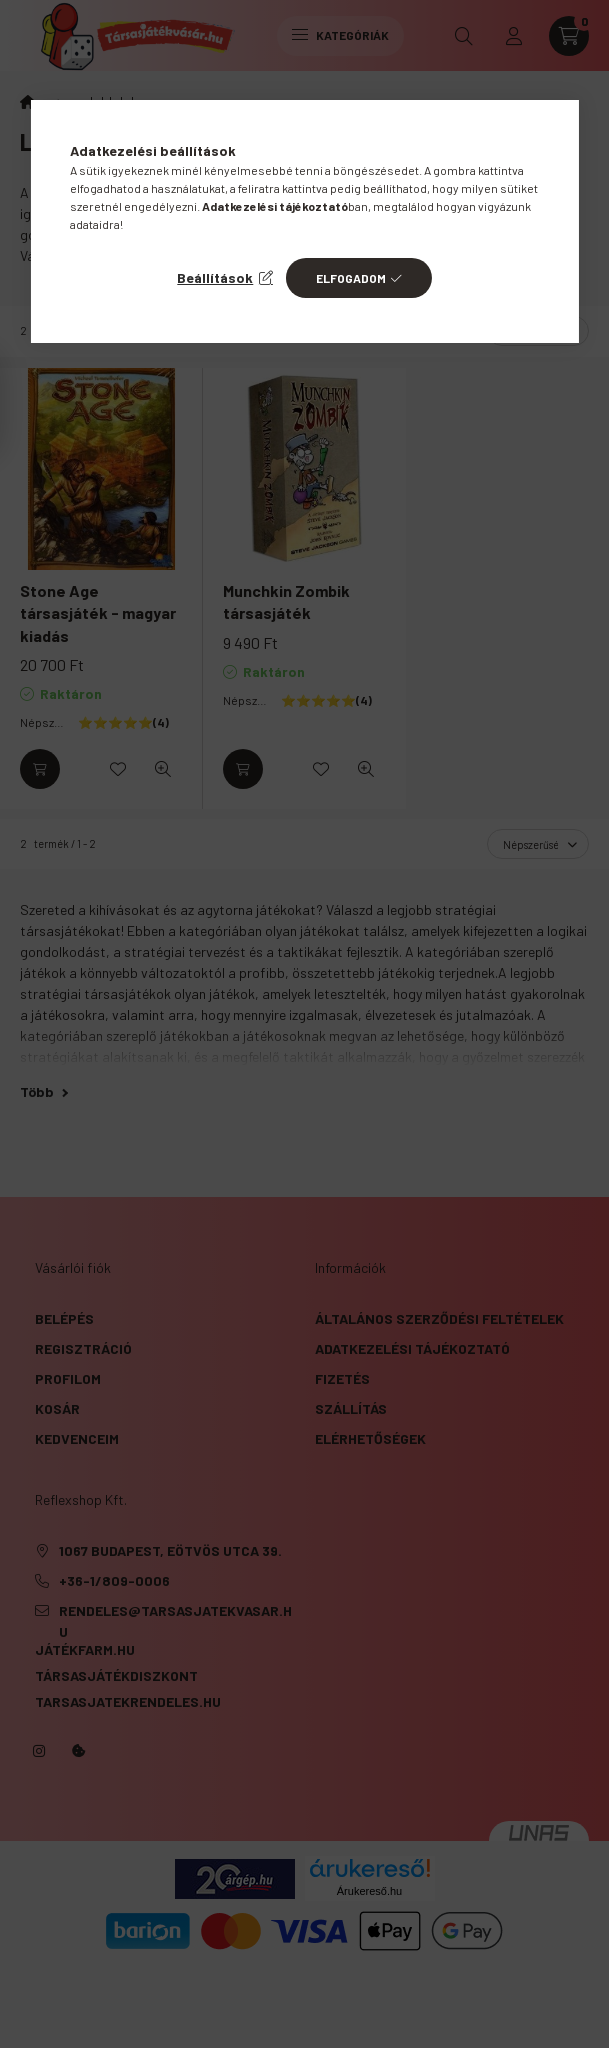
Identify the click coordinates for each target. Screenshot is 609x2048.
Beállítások (215, 277)
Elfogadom (351, 278)
